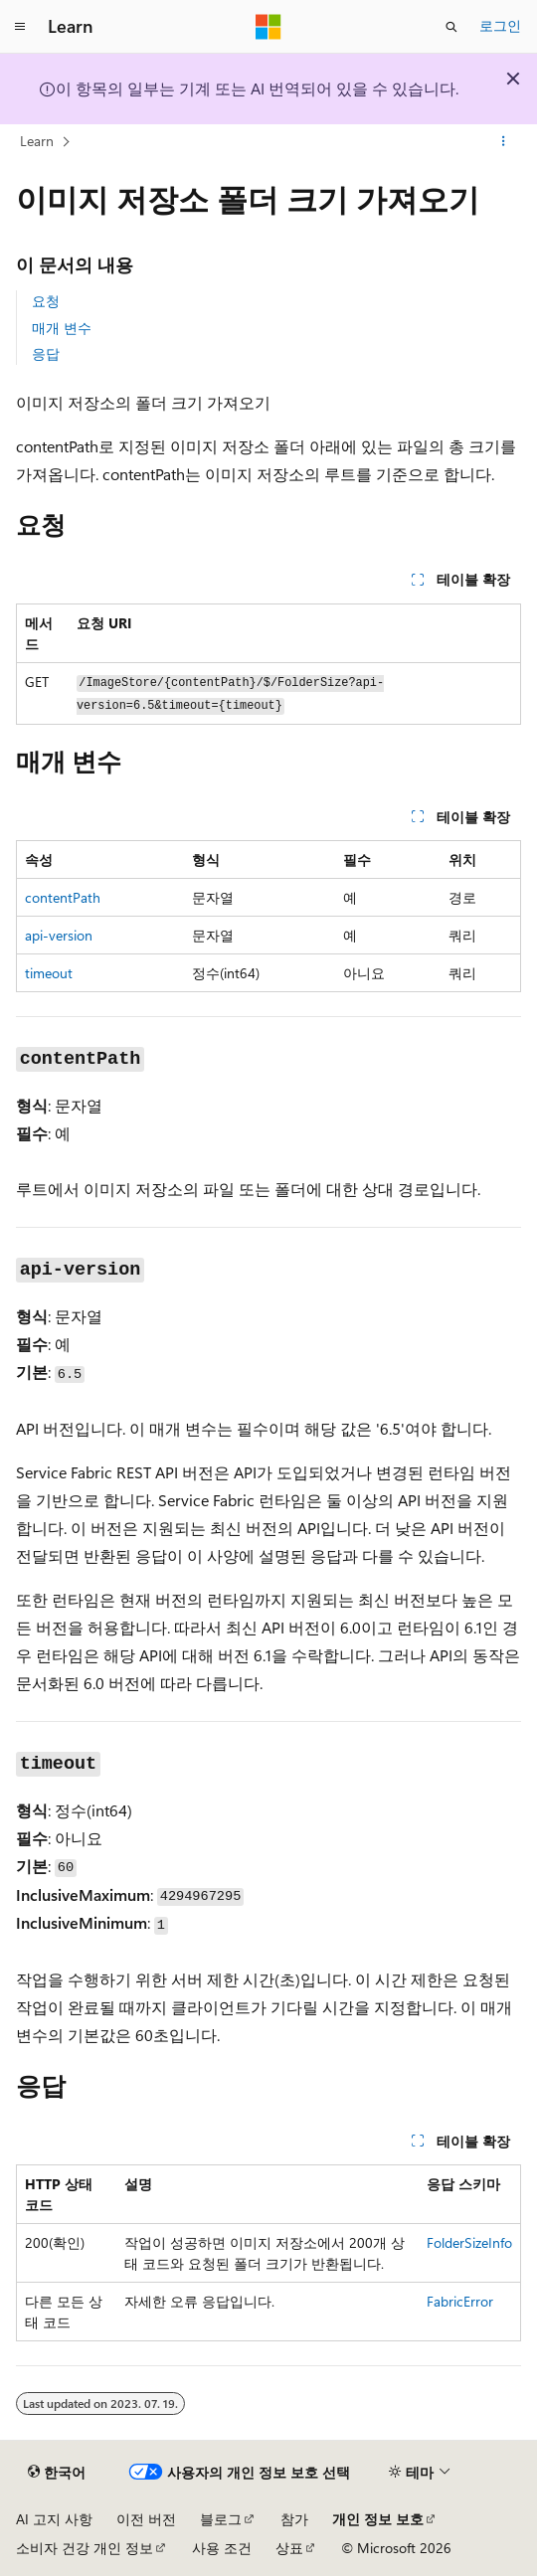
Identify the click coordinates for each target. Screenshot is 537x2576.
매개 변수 (61, 327)
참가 (294, 2518)
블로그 (221, 2518)
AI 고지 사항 (54, 2518)
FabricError (460, 2301)
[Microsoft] (268, 27)
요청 (46, 300)
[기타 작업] (503, 142)
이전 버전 (146, 2518)
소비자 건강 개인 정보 (84, 2547)
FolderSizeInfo (469, 2242)
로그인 (500, 25)
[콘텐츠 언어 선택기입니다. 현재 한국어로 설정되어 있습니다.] (56, 2473)
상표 (289, 2547)
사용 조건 (222, 2547)
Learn (37, 140)
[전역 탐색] (20, 27)
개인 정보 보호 (378, 2518)
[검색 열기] (451, 27)
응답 (46, 353)
